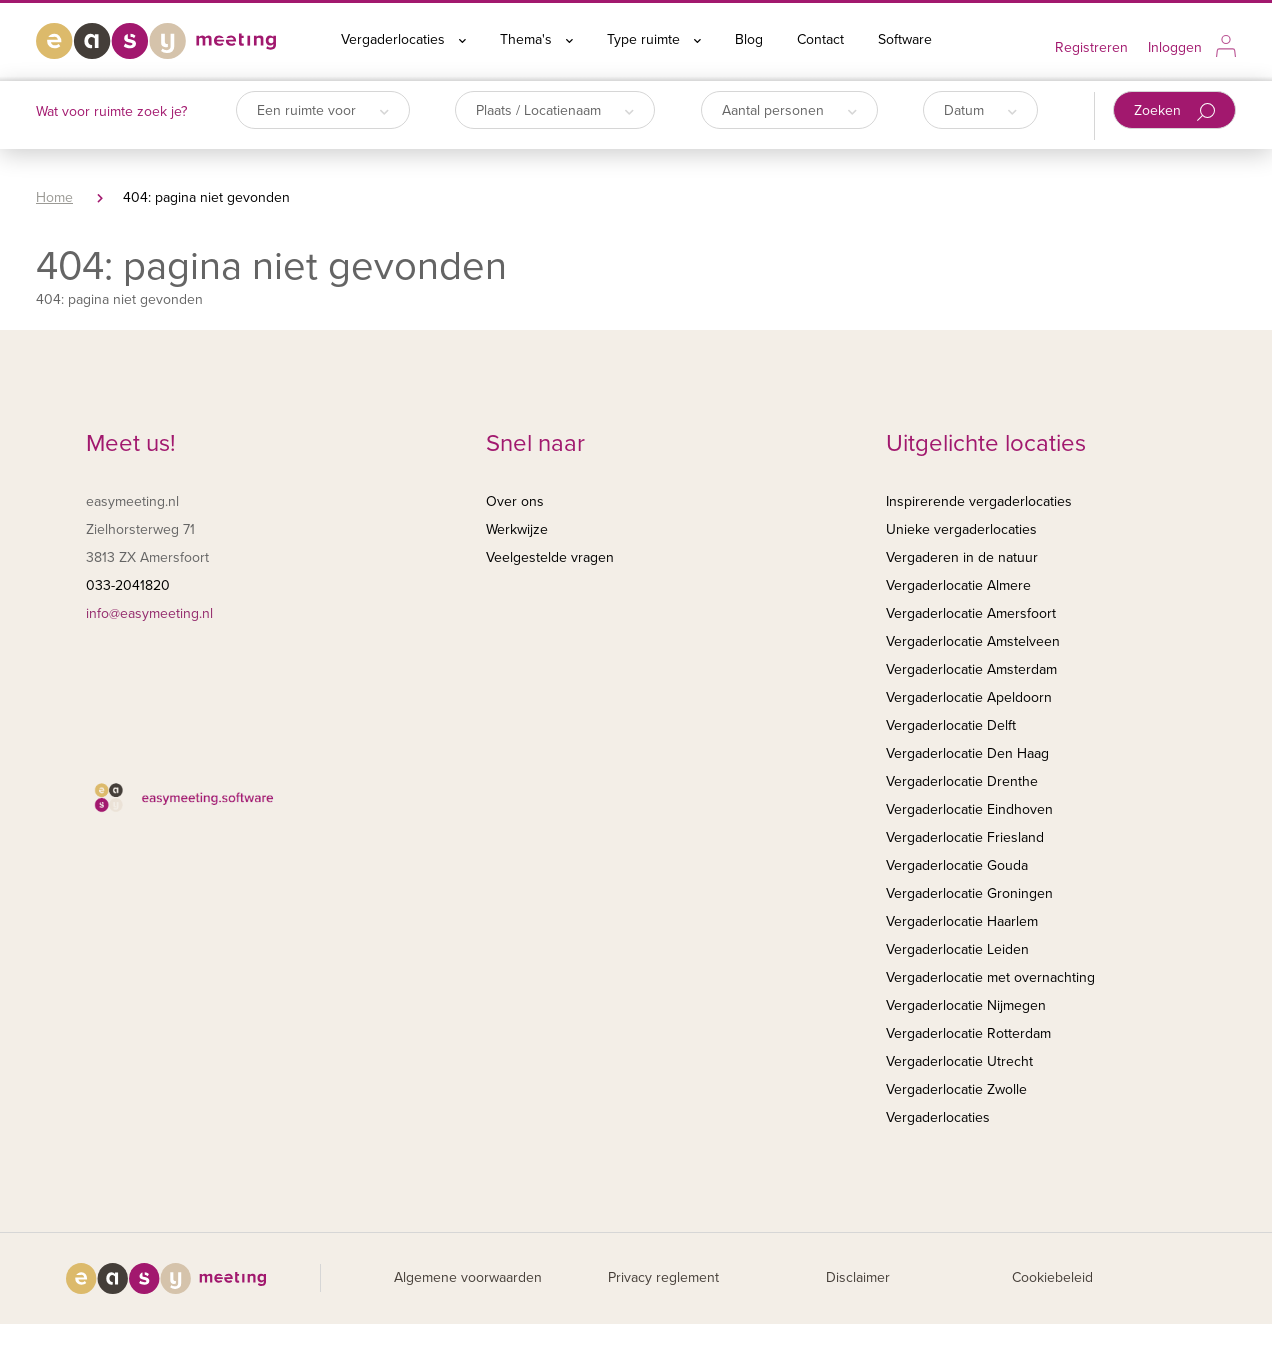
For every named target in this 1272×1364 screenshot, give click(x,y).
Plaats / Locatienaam (555, 110)
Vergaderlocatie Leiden (957, 949)
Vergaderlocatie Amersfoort (971, 613)
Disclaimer (858, 1277)
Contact (820, 39)
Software (905, 39)
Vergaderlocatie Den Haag (967, 753)
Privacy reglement (663, 1277)
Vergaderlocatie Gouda (957, 865)
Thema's (536, 39)
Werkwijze (517, 529)
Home (54, 197)
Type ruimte (654, 39)
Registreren (1091, 47)
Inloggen (1175, 47)
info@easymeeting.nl (149, 613)
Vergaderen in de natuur (962, 557)
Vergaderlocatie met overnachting (990, 977)
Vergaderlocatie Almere (958, 585)
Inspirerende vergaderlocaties (979, 501)
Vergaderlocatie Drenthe (962, 781)
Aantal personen (789, 110)
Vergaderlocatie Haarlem (962, 921)
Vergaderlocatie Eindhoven (969, 809)
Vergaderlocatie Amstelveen (973, 641)
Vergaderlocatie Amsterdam (971, 669)
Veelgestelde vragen (550, 557)
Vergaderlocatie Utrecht (959, 1061)
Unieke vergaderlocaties (961, 529)
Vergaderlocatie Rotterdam (968, 1033)
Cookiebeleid (1052, 1277)
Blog (749, 39)
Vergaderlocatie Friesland (965, 837)
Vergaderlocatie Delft (951, 725)
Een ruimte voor (323, 110)
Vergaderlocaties (403, 39)
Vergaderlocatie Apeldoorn (969, 697)
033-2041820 (128, 585)
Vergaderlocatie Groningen (969, 893)
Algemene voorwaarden (468, 1277)
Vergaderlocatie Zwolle (956, 1089)
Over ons (515, 501)
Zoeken (1174, 111)
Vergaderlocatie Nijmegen (966, 1005)
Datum (980, 110)
